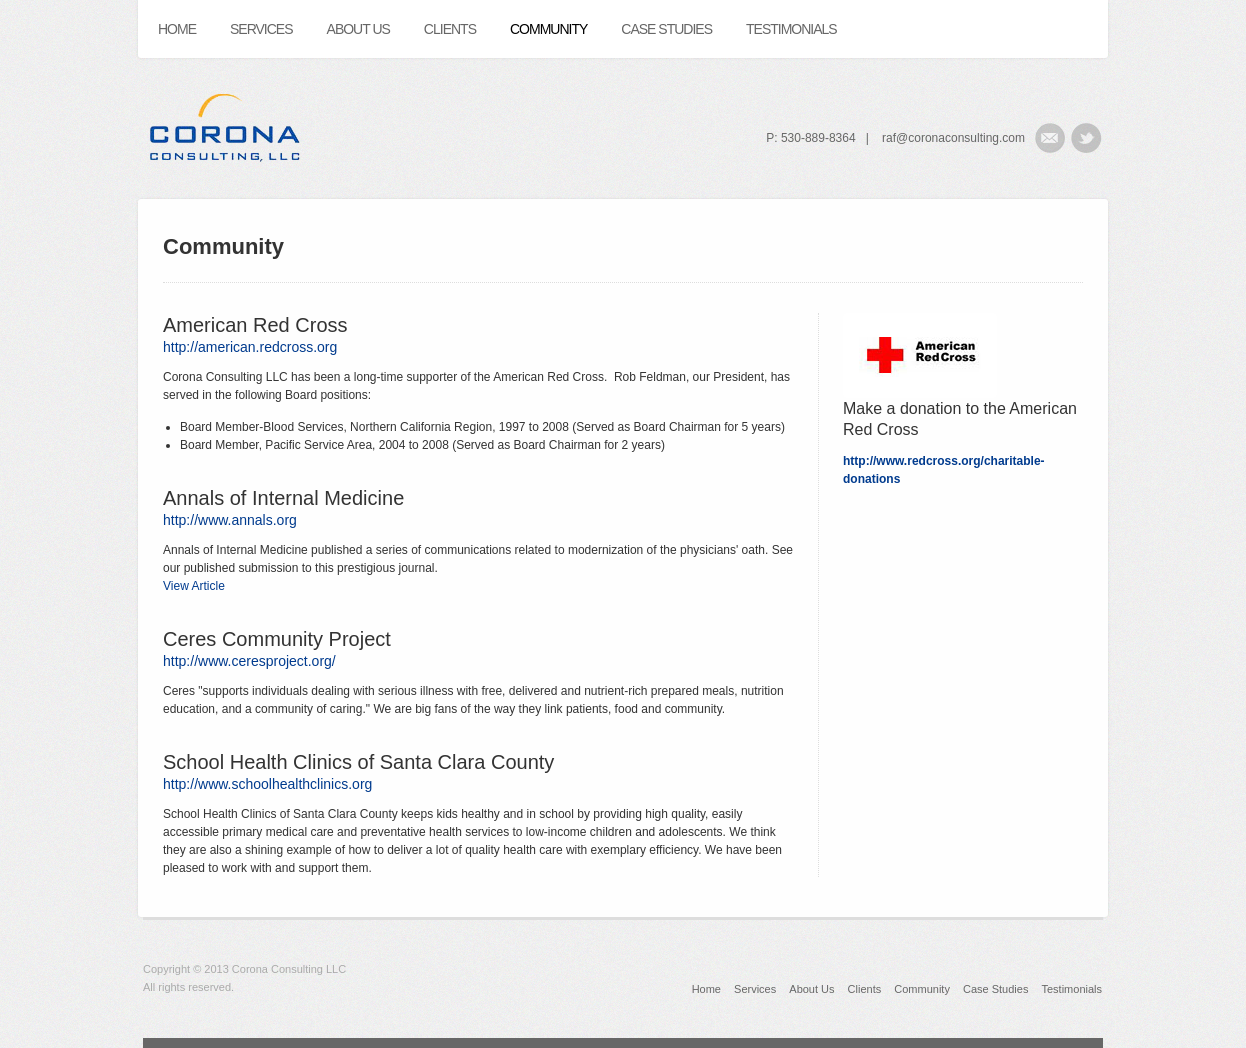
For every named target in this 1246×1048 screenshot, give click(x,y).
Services (755, 989)
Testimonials (1071, 989)
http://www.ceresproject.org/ (249, 661)
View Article (194, 586)
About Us (811, 989)
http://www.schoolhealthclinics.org (267, 784)
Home (706, 989)
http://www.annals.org (230, 520)
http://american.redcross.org (250, 347)
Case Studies (995, 989)
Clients (865, 989)
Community (922, 989)
